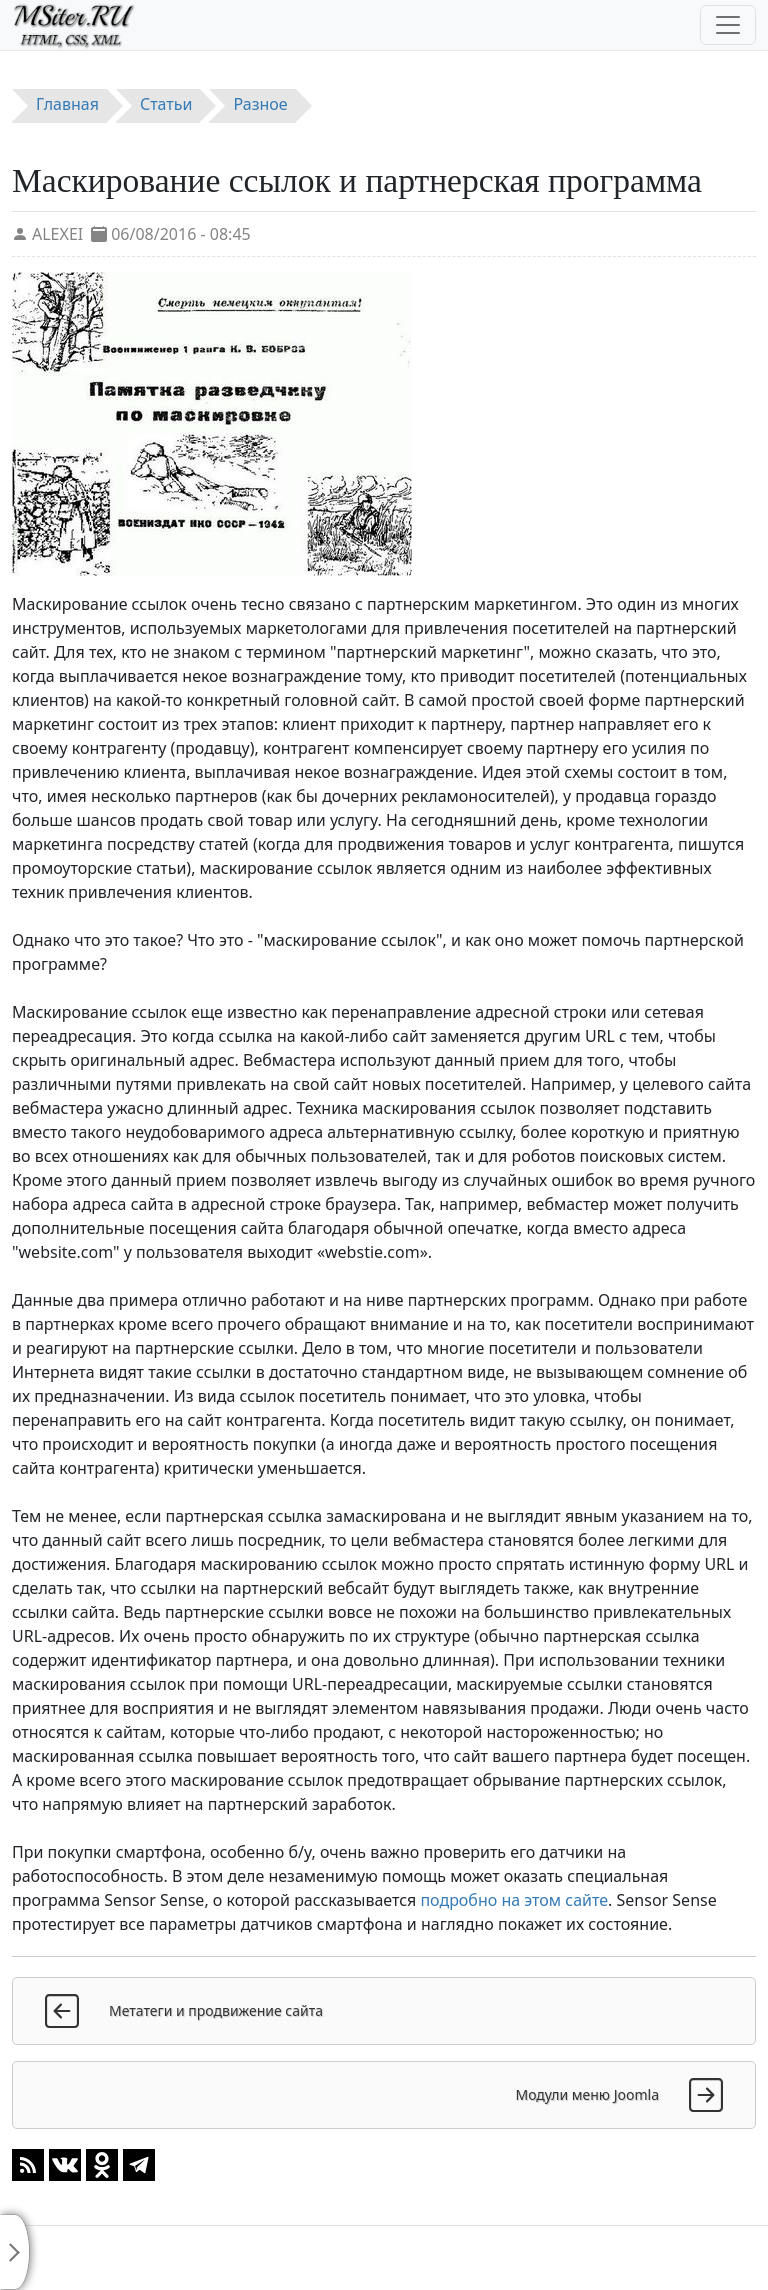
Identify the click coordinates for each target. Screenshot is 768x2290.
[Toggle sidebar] (15, 2252)
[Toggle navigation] (728, 25)
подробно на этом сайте (514, 1900)
